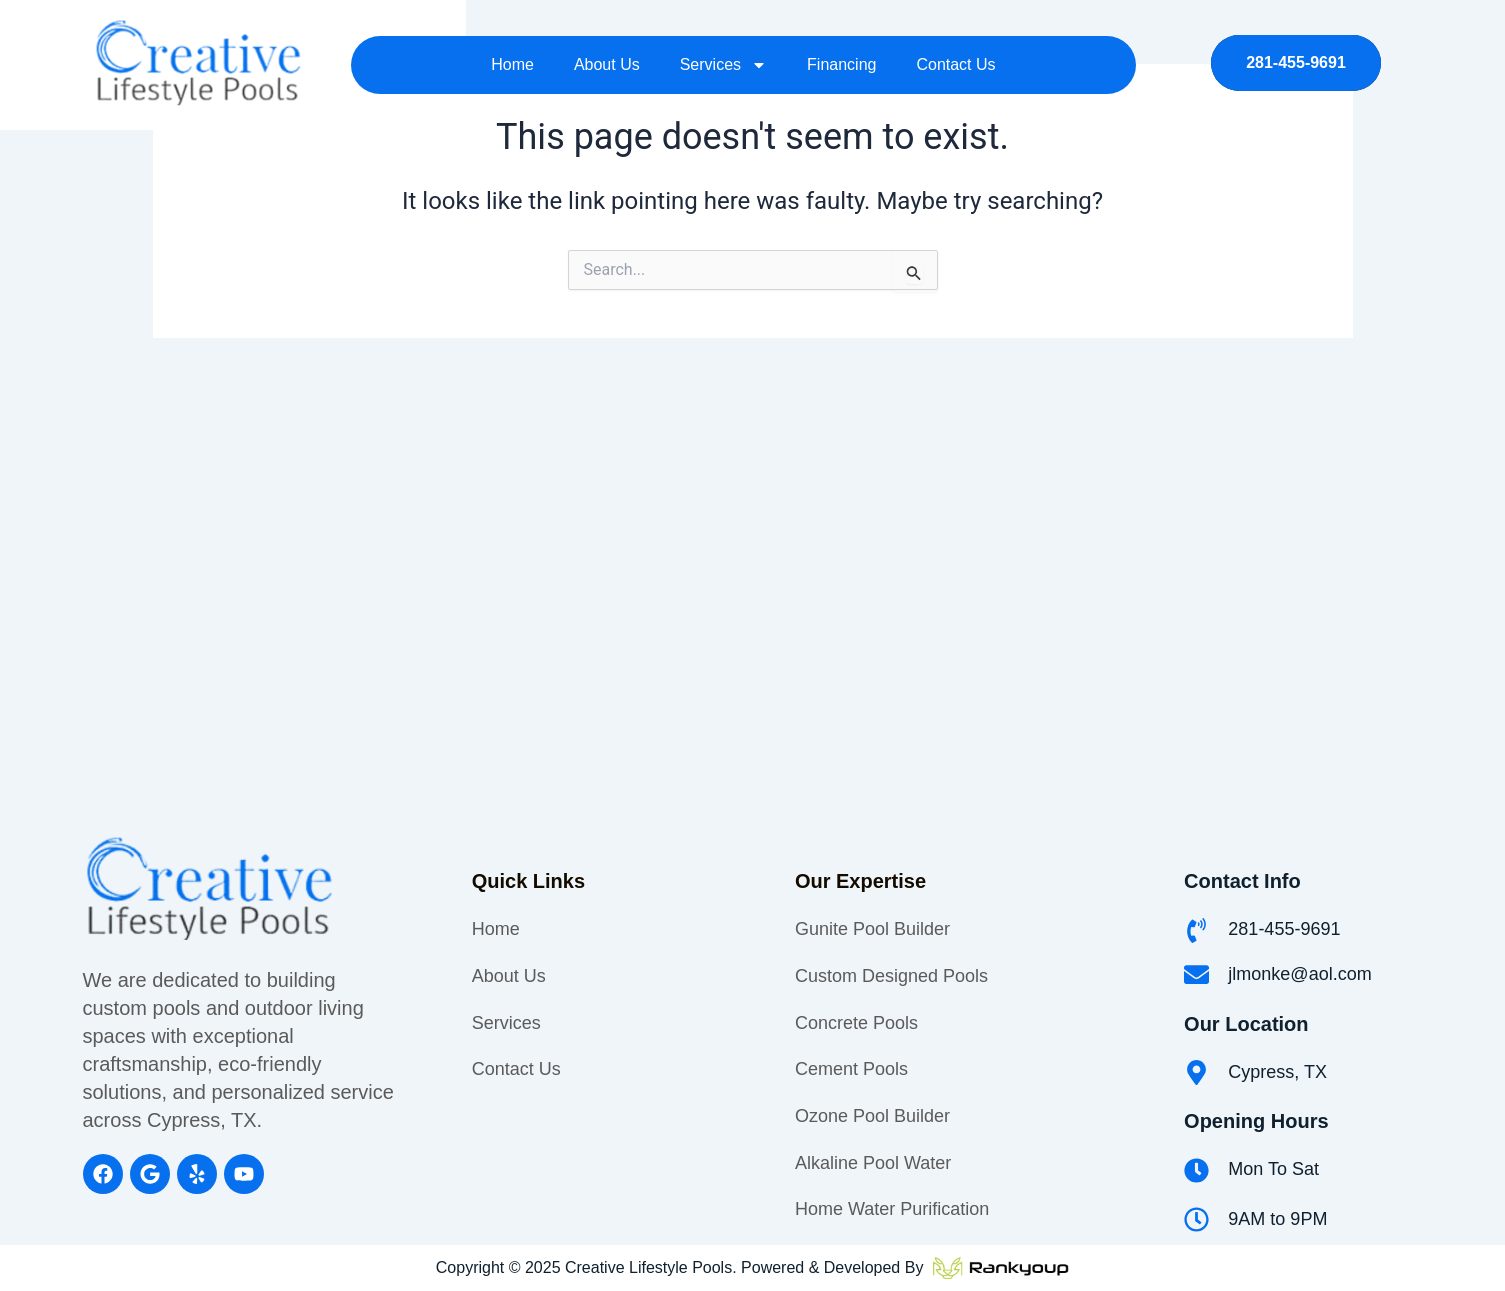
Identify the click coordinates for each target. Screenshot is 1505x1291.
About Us (607, 53)
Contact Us (955, 53)
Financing (841, 53)
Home (512, 53)
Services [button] (723, 54)
